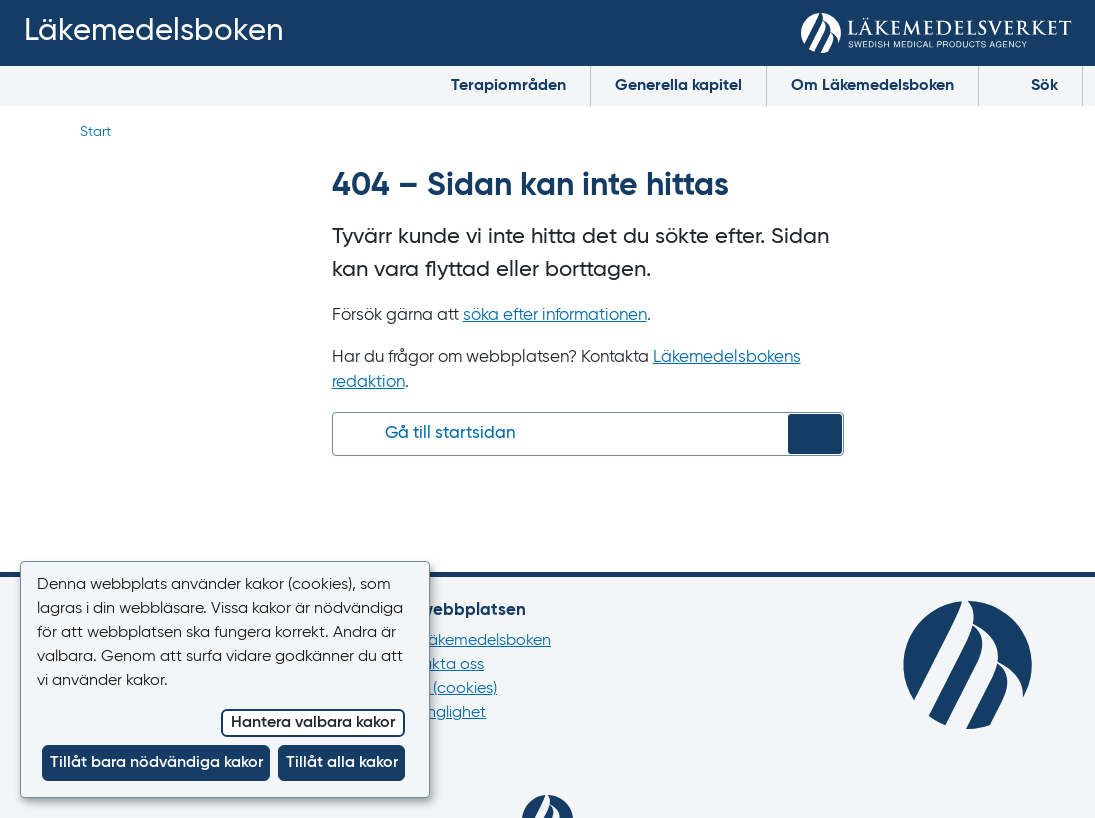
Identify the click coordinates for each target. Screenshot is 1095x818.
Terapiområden (508, 86)
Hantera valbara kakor (313, 723)
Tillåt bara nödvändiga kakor (156, 763)
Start (95, 132)
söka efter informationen (555, 315)
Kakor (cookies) (443, 689)
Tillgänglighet (437, 713)
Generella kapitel (678, 86)
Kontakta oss (436, 665)
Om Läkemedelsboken (872, 86)
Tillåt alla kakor (342, 763)
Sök (1030, 84)
